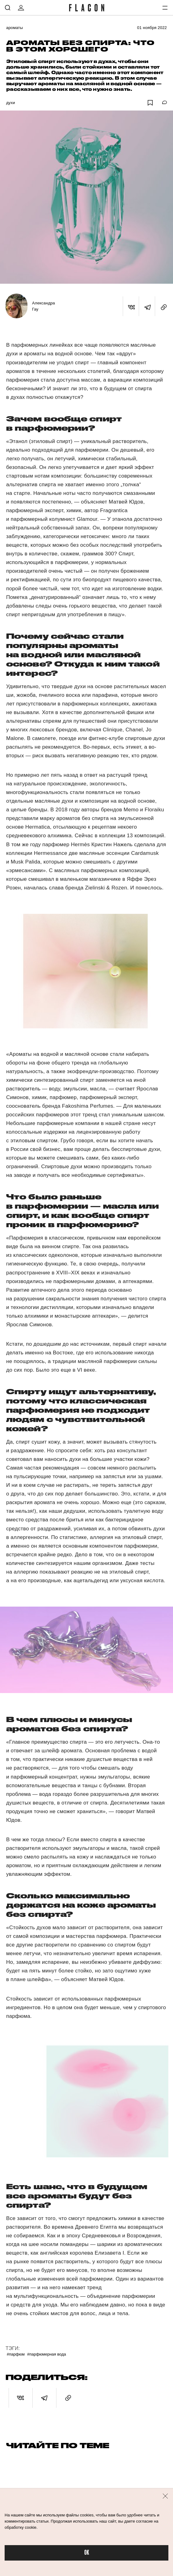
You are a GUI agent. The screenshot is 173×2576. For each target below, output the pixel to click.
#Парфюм (16, 2354)
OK (86, 2552)
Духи (10, 102)
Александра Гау (43, 306)
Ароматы (14, 27)
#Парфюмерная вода (46, 2354)
